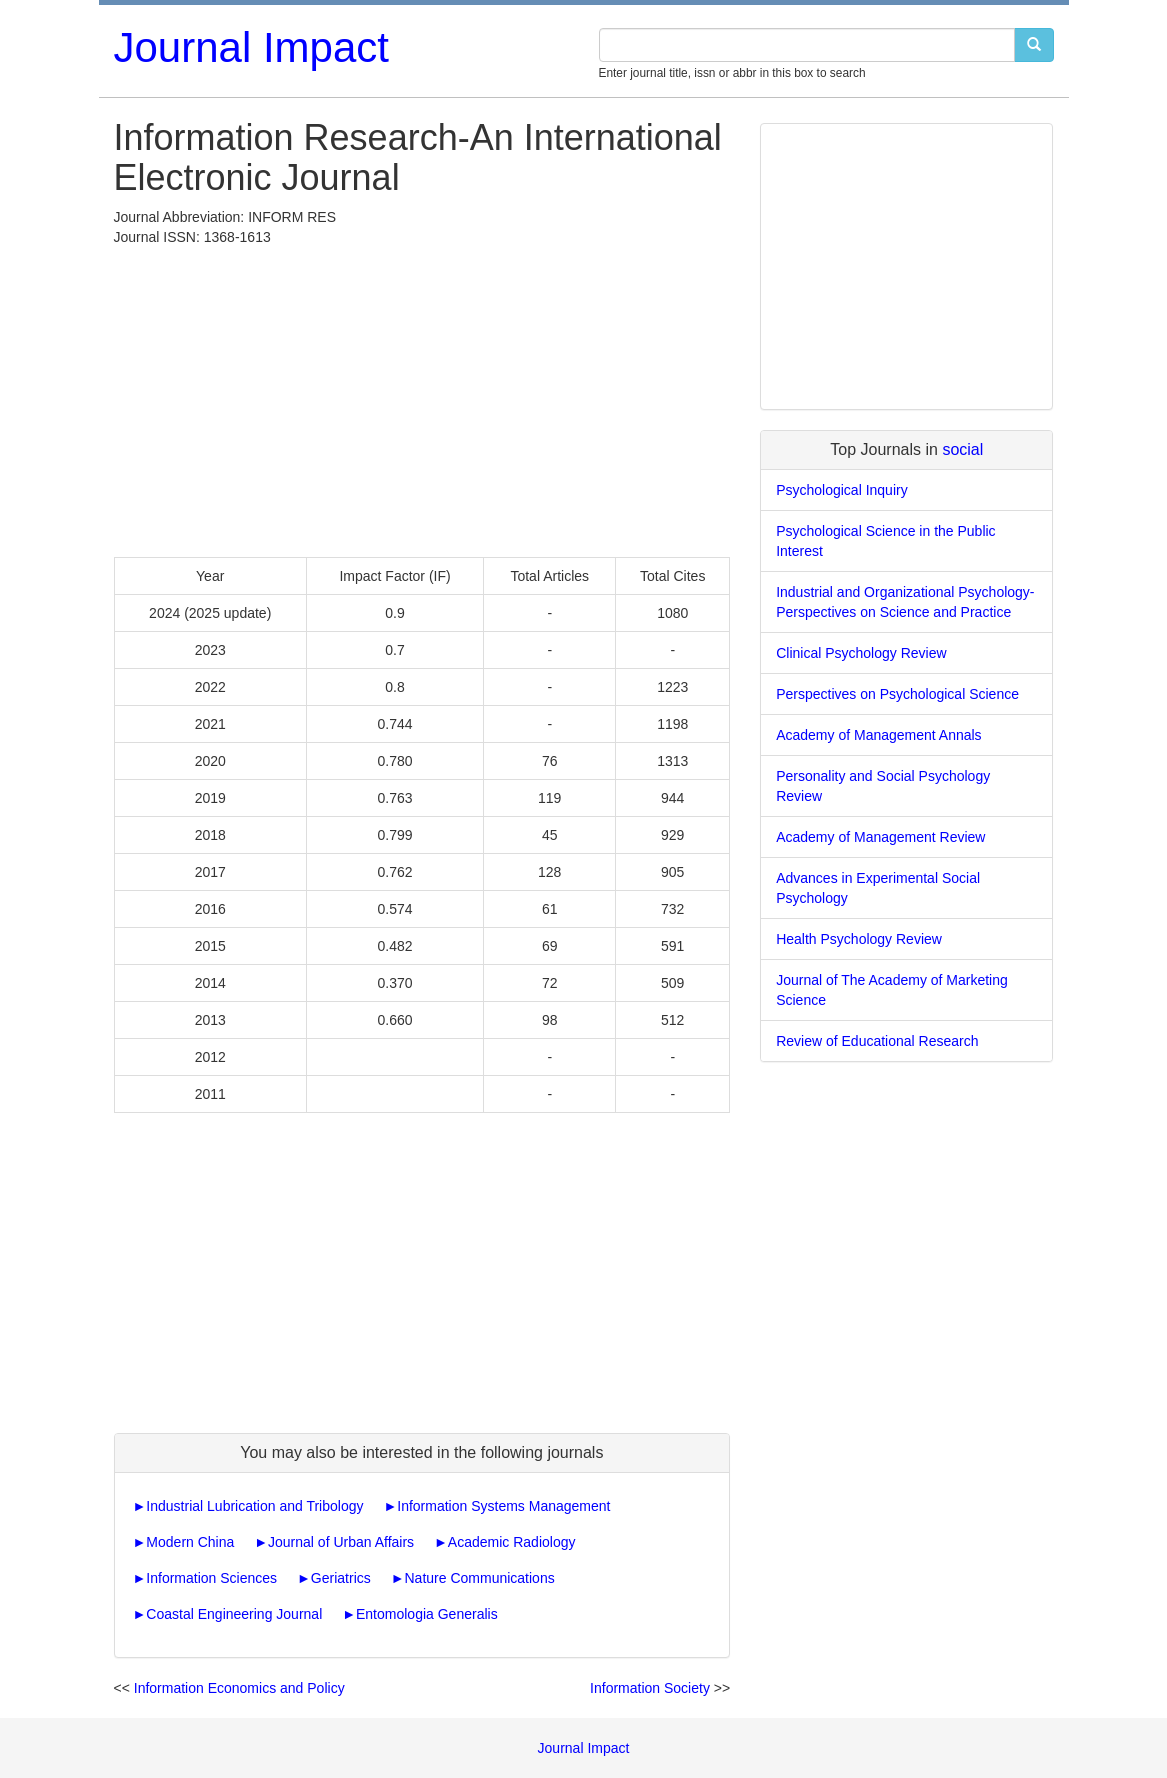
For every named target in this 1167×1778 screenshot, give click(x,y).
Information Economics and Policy (239, 1688)
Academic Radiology (512, 1542)
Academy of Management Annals (878, 735)
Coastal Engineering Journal (234, 1614)
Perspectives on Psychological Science (897, 694)
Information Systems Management (503, 1506)
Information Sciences (211, 1578)
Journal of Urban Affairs (341, 1542)
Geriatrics (341, 1578)
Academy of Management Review (880, 837)
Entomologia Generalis (427, 1614)
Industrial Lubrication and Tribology (254, 1506)
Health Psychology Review (859, 939)
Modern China (190, 1542)
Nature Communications (480, 1578)
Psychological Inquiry (842, 490)
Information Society (650, 1688)
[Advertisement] (422, 397)
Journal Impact (251, 47)
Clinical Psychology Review (861, 653)
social (962, 449)
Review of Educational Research (877, 1041)
